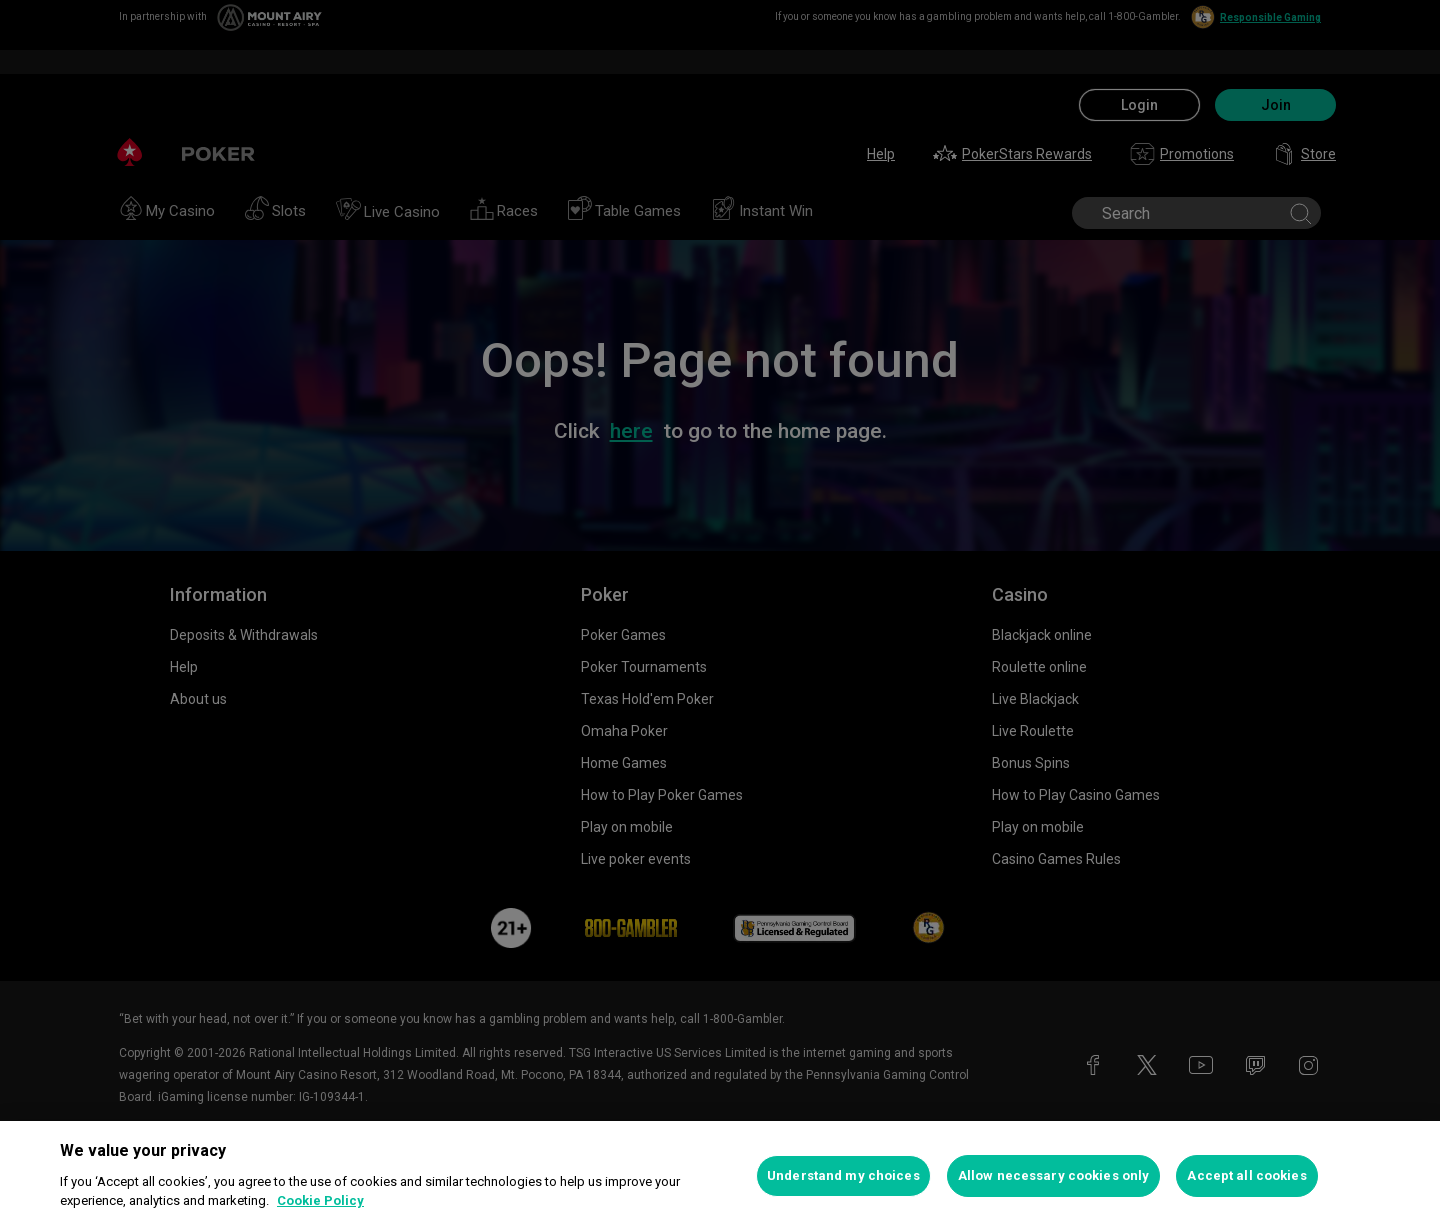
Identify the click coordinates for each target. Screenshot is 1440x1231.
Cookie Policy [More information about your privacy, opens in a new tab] (320, 1200)
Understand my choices (843, 1175)
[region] (720, 1176)
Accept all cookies (1246, 1175)
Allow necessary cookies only (1054, 1175)
